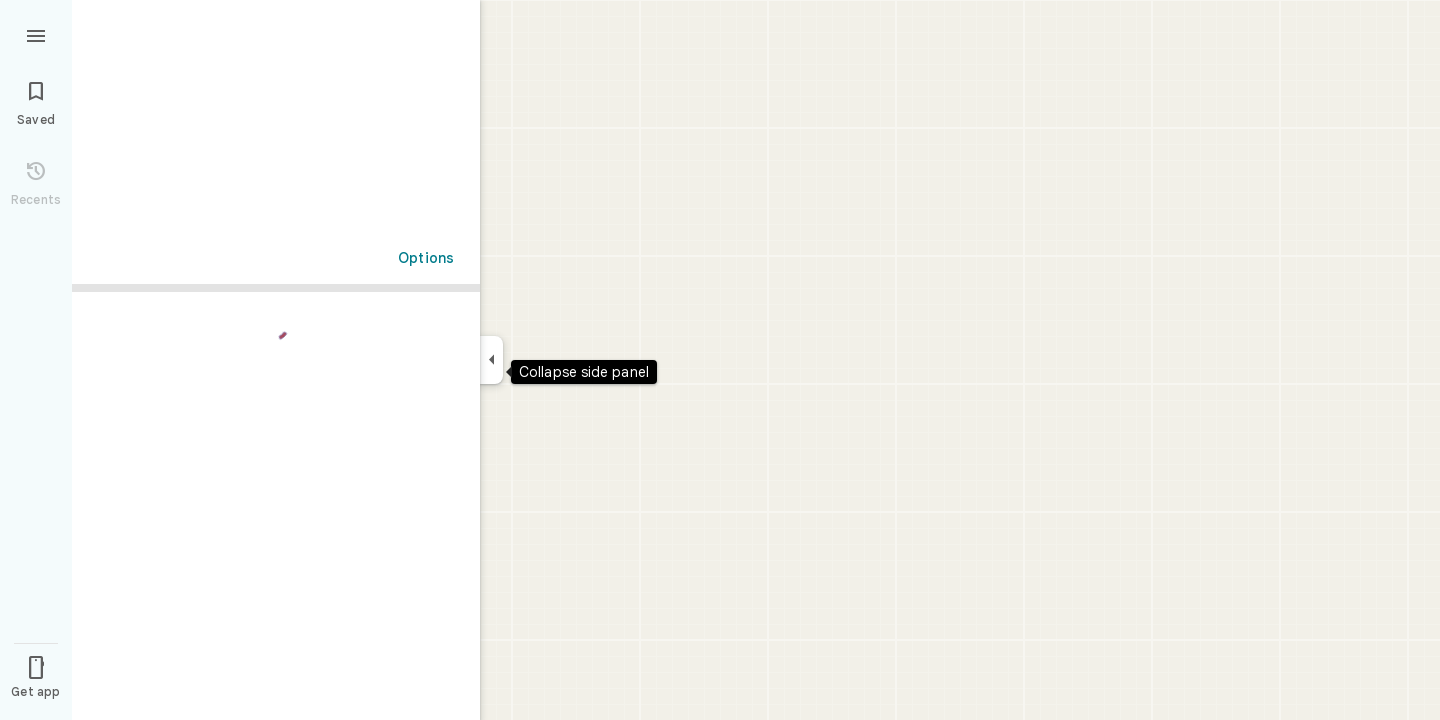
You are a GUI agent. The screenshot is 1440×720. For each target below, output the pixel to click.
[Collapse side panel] (491, 360)
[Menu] (36, 34)
